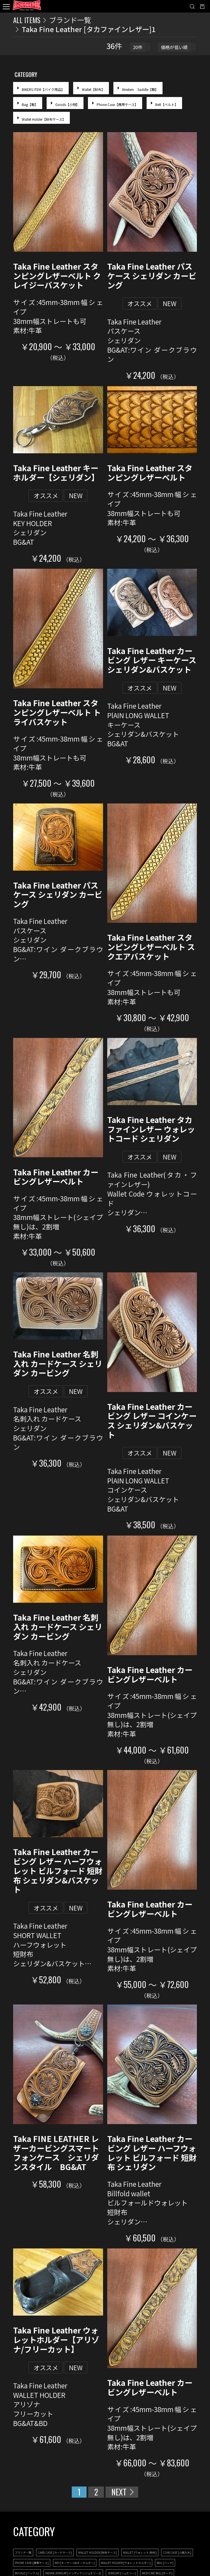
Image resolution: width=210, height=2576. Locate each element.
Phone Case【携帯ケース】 (117, 104)
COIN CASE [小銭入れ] (177, 2552)
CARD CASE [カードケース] (55, 2552)
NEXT (119, 2492)
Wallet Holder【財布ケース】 (44, 119)
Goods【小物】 (67, 104)
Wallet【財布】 (93, 89)
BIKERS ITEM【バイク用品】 (43, 89)
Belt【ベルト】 (166, 104)
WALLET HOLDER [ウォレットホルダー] (126, 2563)
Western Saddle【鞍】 (140, 89)
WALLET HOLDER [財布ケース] (97, 2552)
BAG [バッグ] (165, 2563)
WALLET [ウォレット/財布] (140, 2552)
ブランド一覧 (70, 20)
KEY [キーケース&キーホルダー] (75, 2563)
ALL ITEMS (26, 20)
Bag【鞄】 (30, 104)
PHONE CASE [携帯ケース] (32, 2563)
